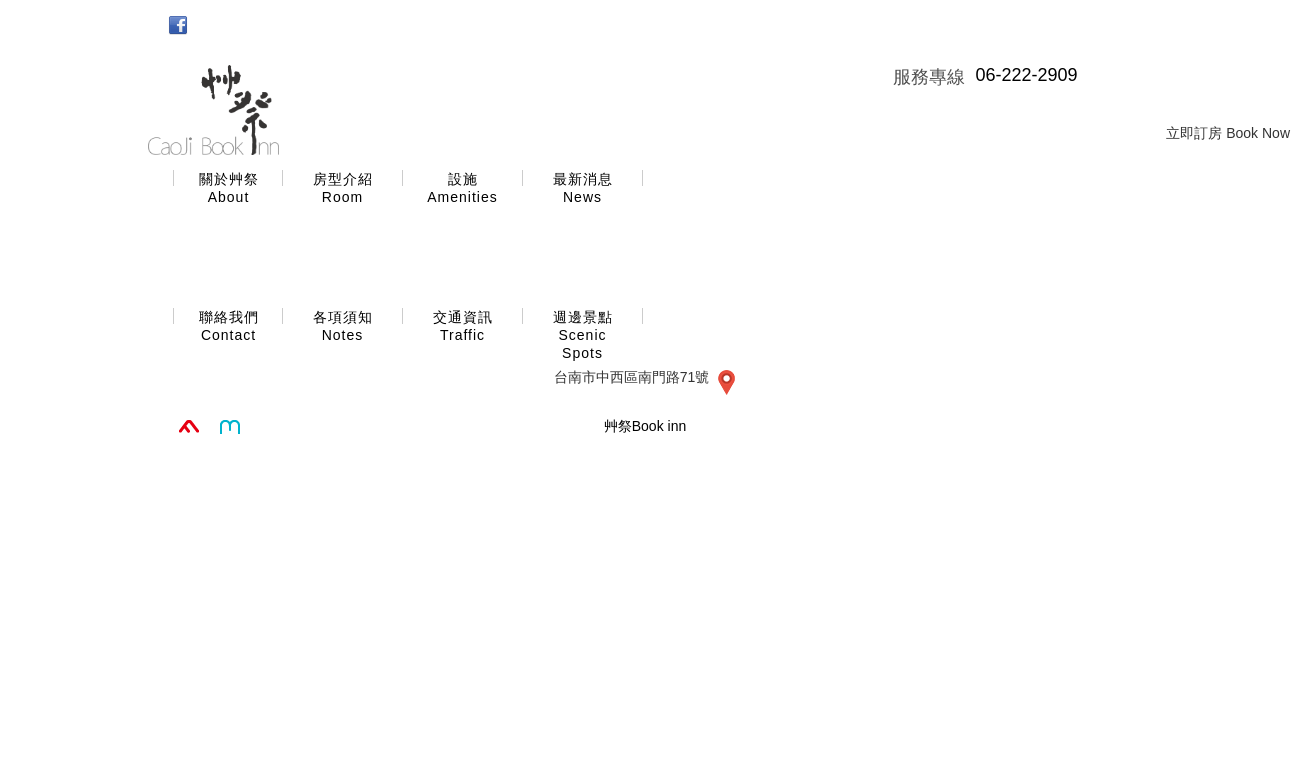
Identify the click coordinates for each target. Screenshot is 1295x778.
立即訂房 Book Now (1228, 133)
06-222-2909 (1026, 75)
